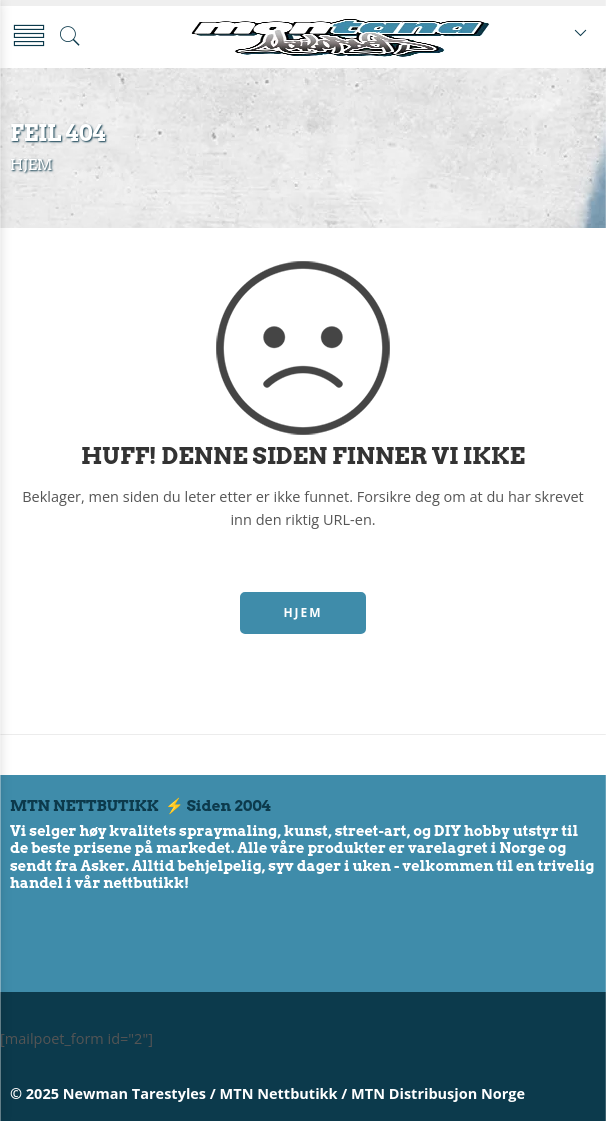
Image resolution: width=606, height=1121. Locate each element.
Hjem (31, 165)
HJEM (302, 612)
